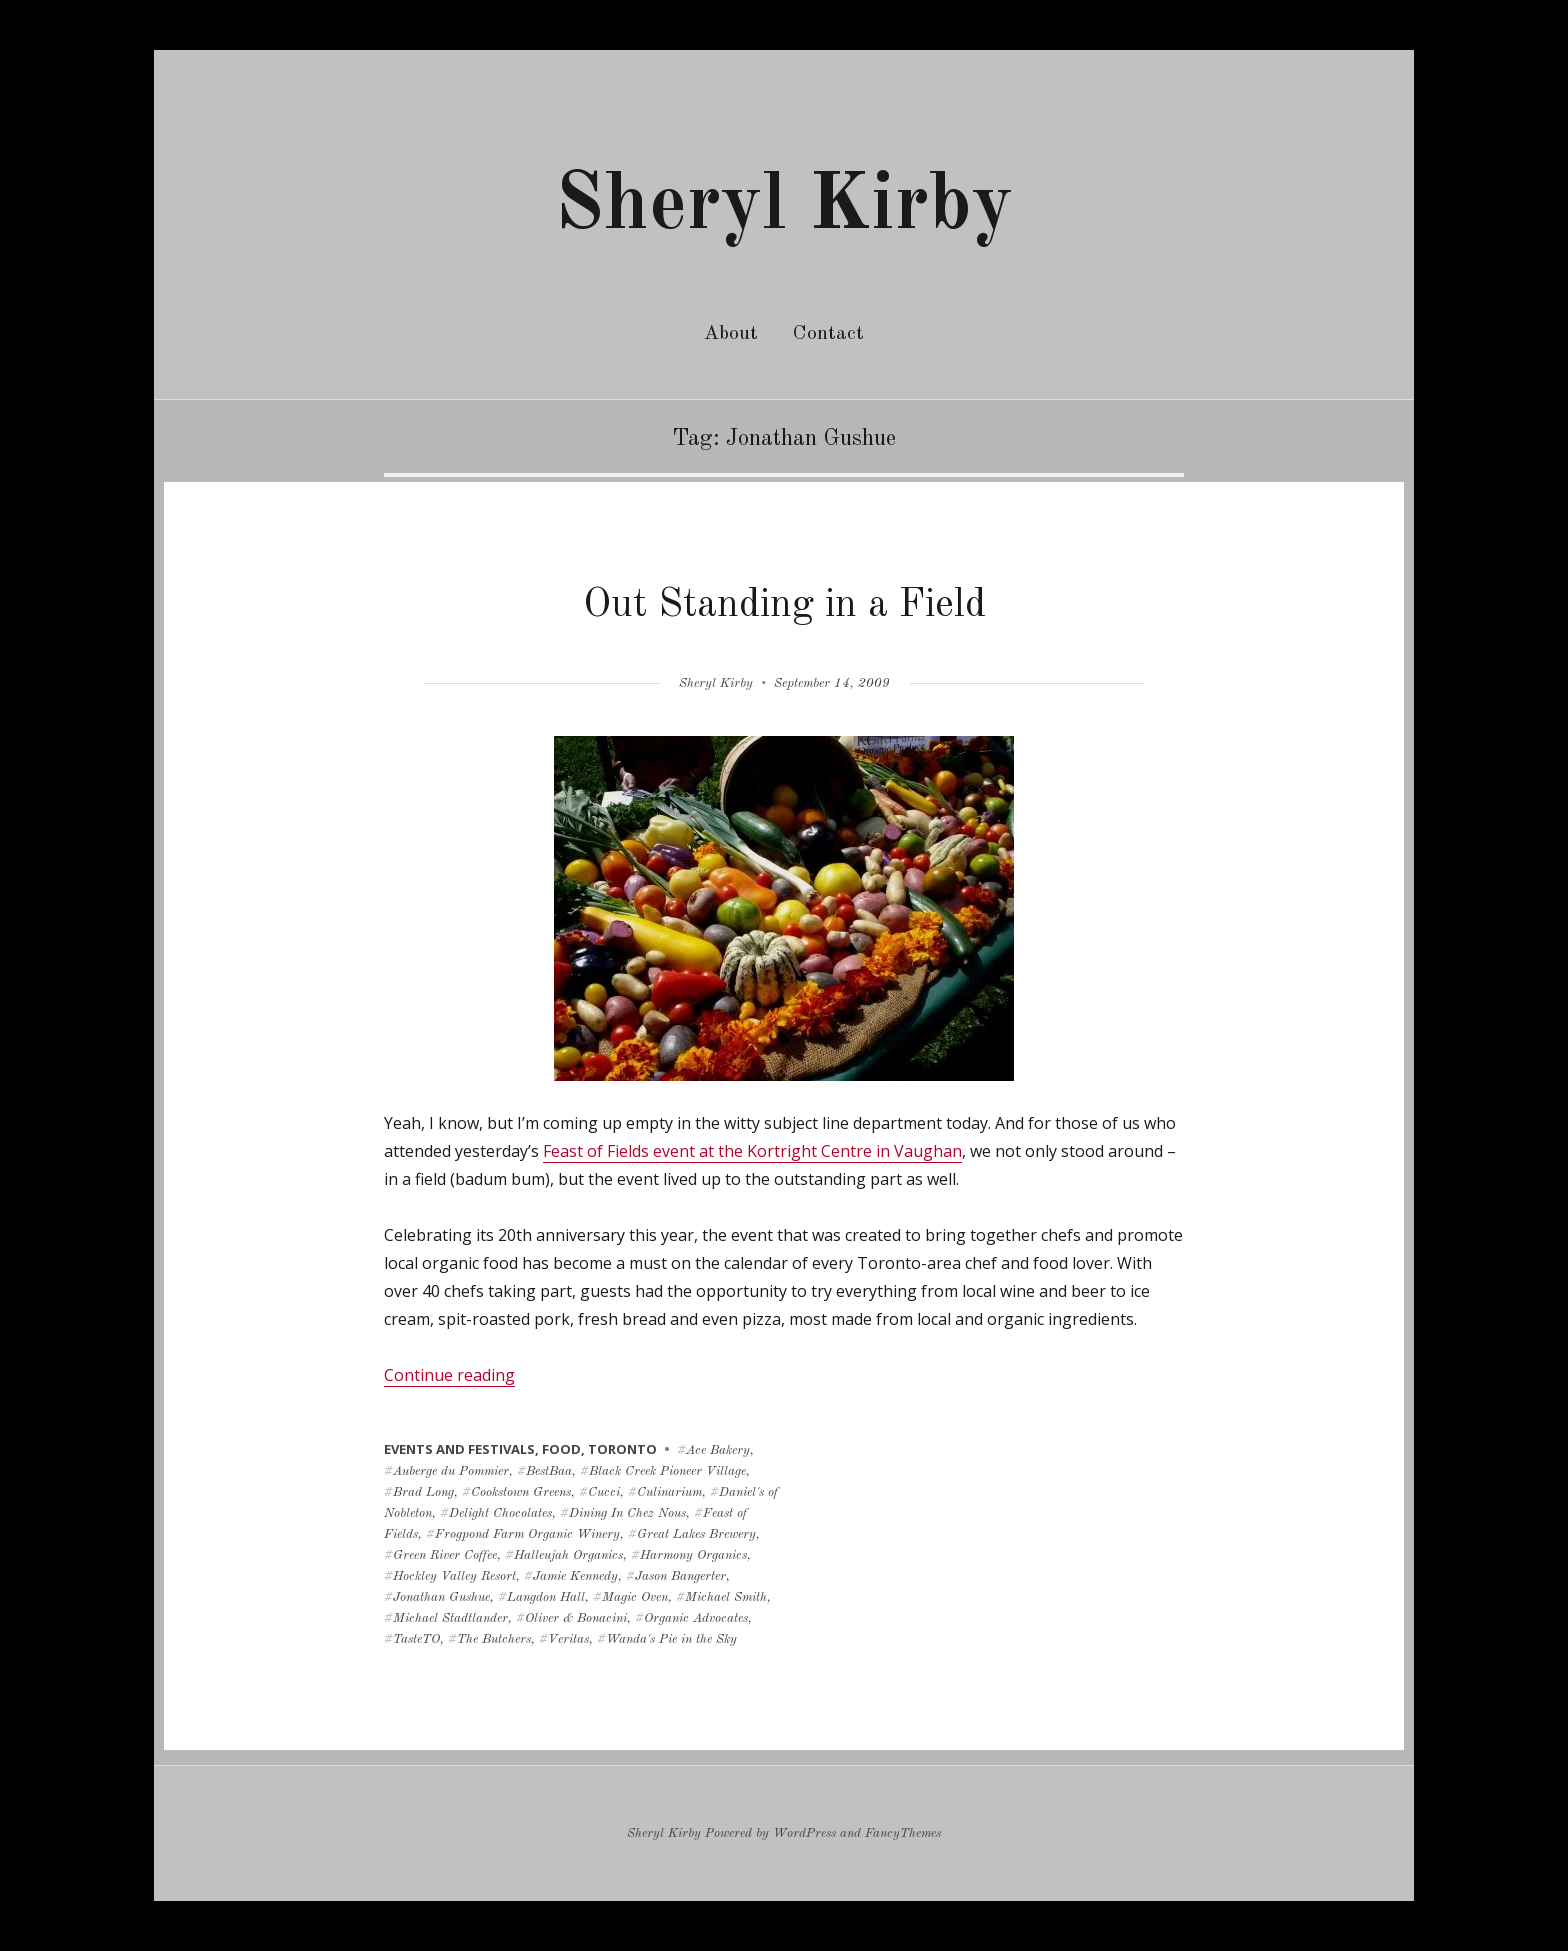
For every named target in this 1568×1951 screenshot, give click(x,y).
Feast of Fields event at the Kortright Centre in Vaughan (752, 1151)
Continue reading (449, 1375)
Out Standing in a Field (784, 606)
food (561, 1449)
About (731, 334)
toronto (622, 1449)
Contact (828, 334)
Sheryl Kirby (784, 207)
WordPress (804, 1833)
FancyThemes (903, 1833)
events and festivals (459, 1449)
